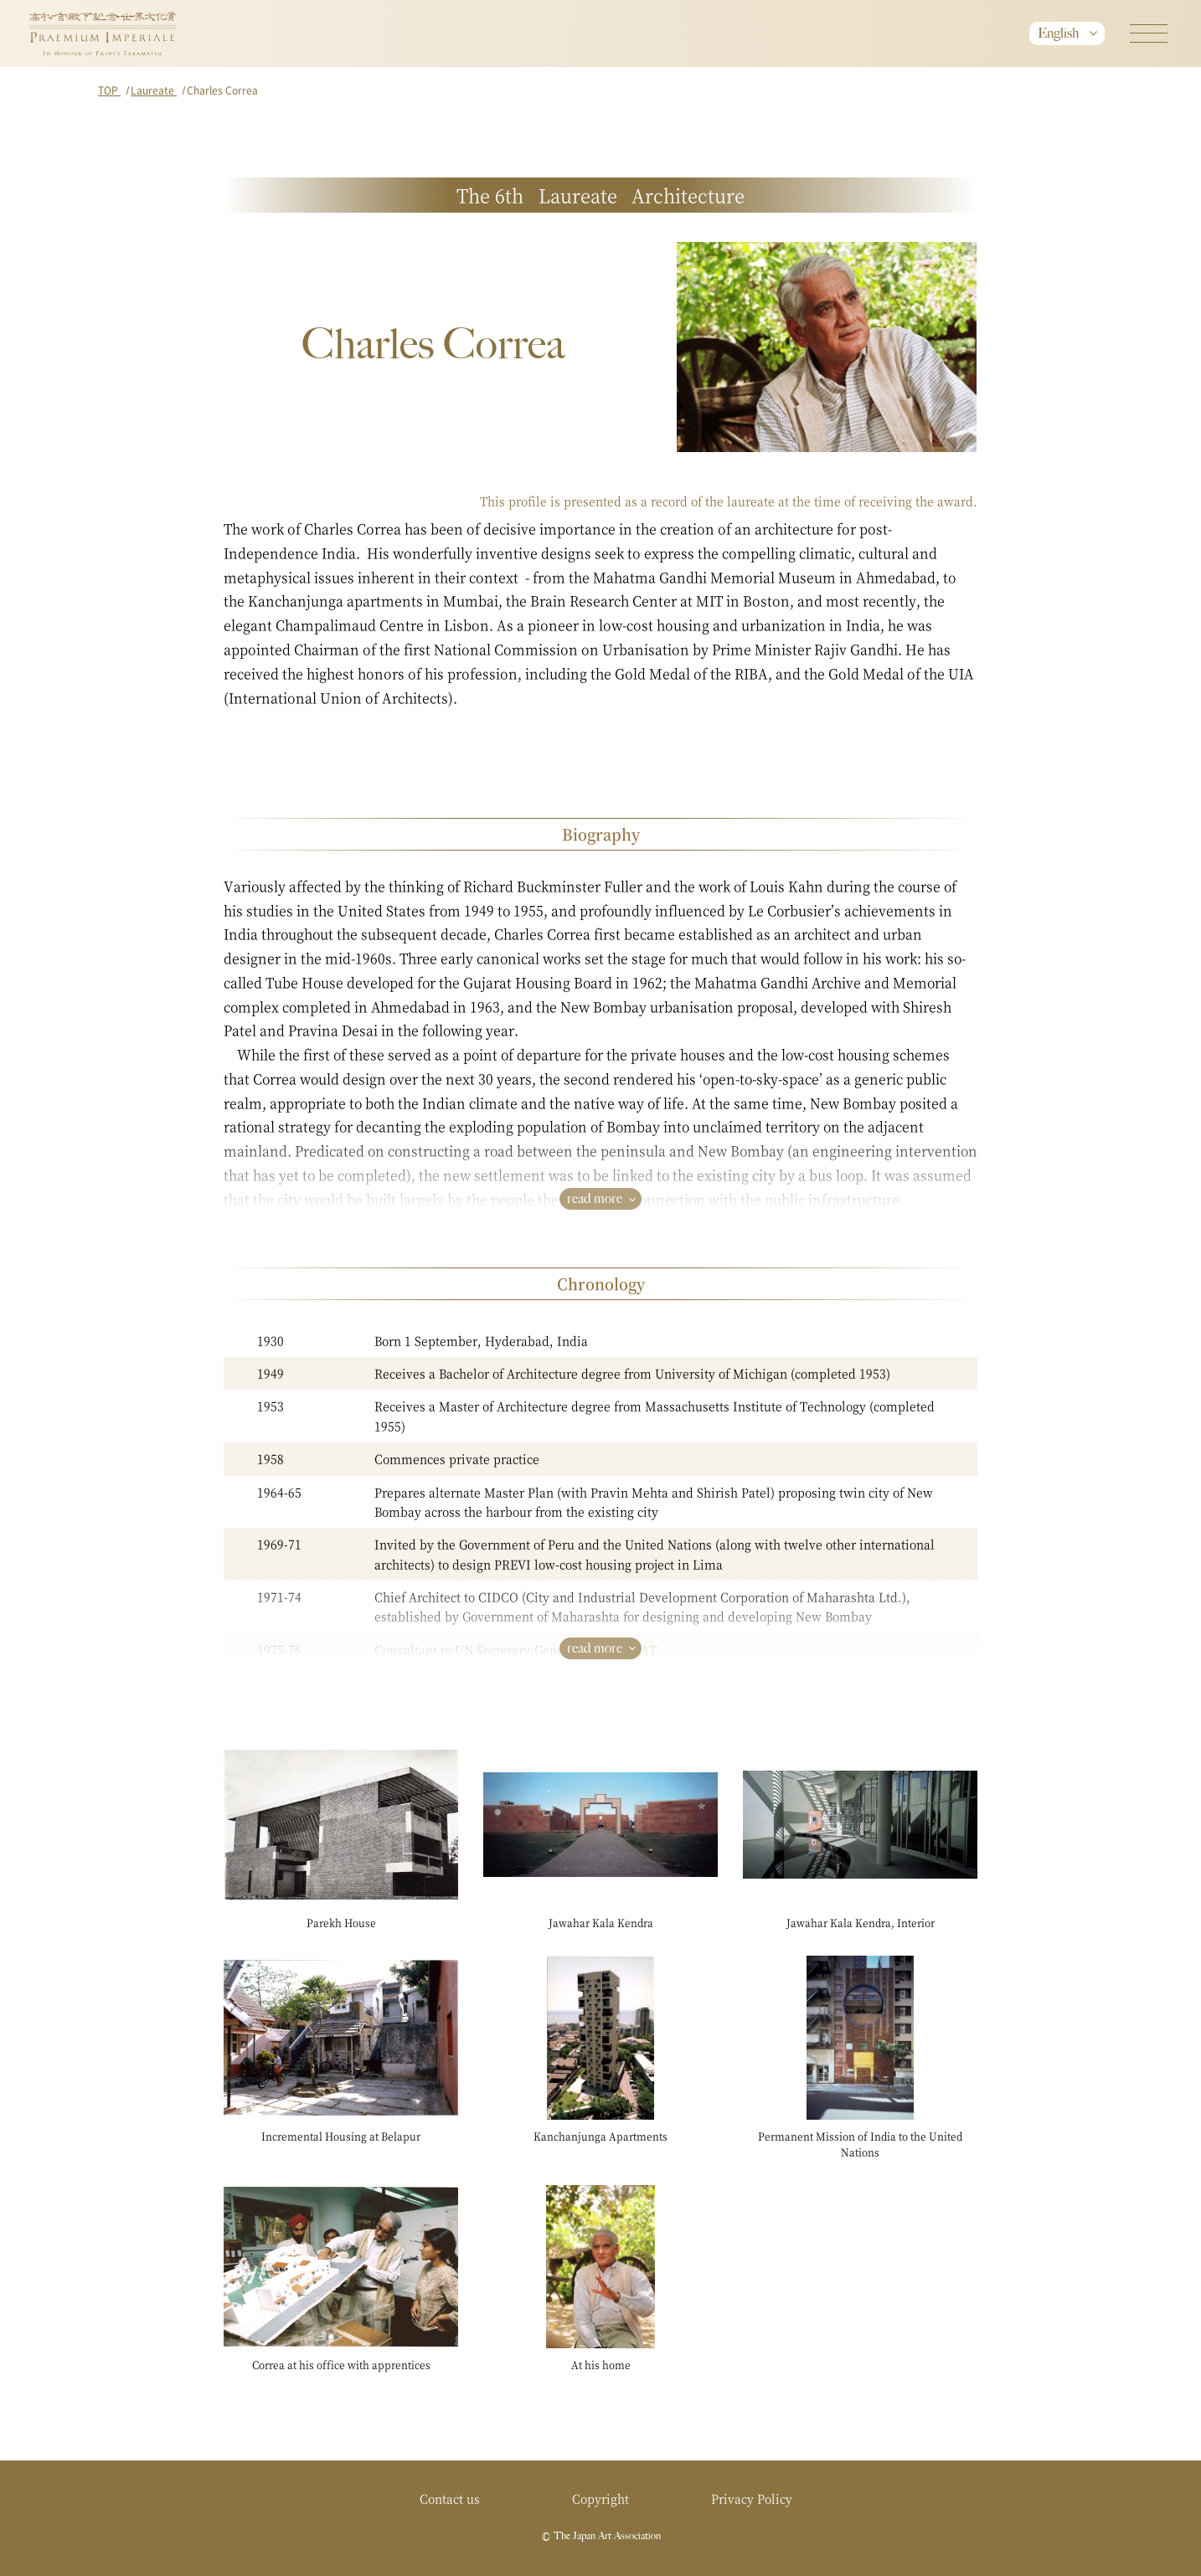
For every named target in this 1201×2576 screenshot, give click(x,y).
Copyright (600, 2498)
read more (594, 1198)
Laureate (154, 90)
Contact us (450, 2498)
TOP (109, 90)
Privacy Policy (751, 2498)
